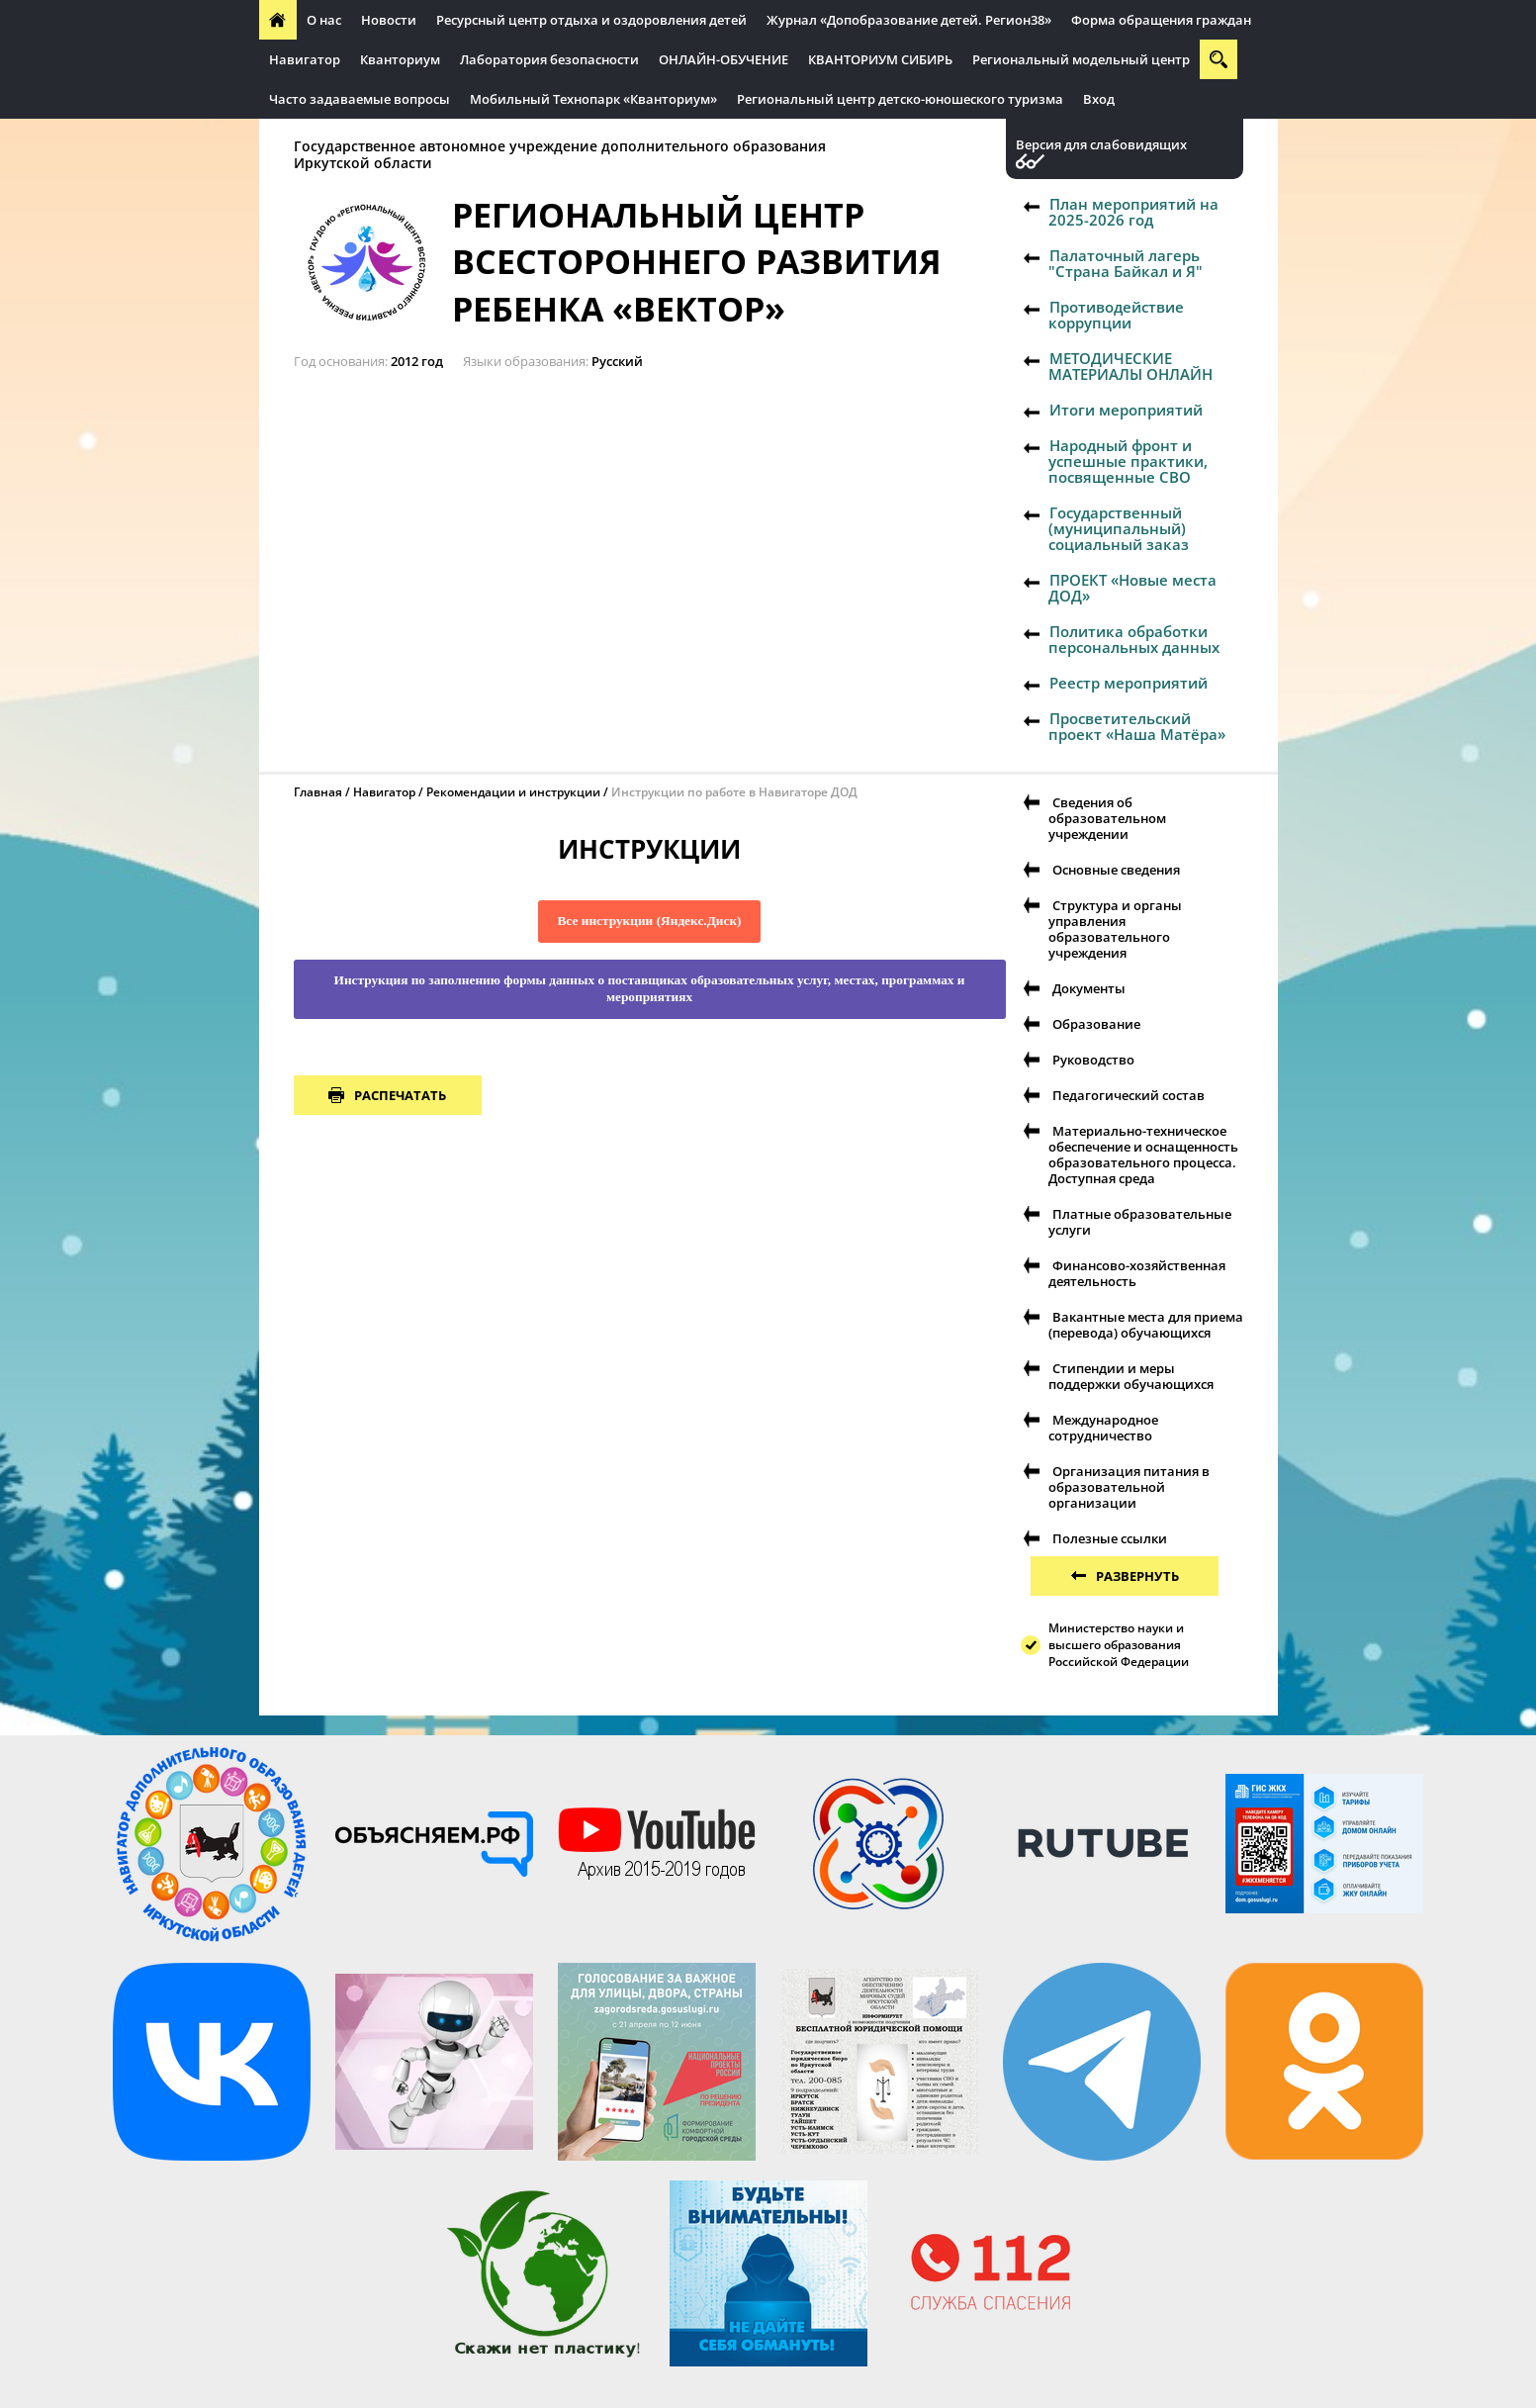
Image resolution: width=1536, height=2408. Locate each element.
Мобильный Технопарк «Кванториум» (593, 99)
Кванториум (400, 59)
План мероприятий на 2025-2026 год (1133, 212)
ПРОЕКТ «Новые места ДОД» (1132, 587)
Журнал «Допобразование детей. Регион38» (909, 20)
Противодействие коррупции (1116, 314)
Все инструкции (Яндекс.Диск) (649, 920)
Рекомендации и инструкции (513, 792)
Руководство (1093, 1059)
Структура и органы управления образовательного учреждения (1115, 929)
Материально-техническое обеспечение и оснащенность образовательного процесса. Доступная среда (1143, 1154)
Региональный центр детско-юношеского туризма (900, 99)
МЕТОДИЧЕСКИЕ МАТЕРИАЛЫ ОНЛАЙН (1130, 366)
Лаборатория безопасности (549, 59)
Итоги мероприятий (1126, 409)
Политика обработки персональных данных (1134, 639)
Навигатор (304, 59)
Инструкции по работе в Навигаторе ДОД (734, 792)
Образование (1096, 1024)
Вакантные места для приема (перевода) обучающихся (1145, 1325)
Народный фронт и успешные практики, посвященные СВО (1128, 461)
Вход (1099, 99)
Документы (1089, 988)
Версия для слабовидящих (1101, 145)
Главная (318, 792)
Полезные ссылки (1109, 1538)
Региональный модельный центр (1081, 59)
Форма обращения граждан (1161, 20)
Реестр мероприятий (1128, 683)
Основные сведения (1116, 870)
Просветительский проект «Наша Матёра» (1136, 726)
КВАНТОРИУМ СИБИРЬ (880, 59)
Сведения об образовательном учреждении (1107, 818)
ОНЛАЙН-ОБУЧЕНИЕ (723, 59)
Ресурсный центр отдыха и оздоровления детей (591, 20)
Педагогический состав (1128, 1095)
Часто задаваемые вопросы (359, 99)
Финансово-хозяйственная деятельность (1136, 1273)
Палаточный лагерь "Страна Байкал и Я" (1125, 263)
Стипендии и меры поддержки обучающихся (1131, 1376)
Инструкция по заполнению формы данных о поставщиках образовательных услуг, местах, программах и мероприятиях (649, 988)
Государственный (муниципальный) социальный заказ (1118, 528)
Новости (388, 20)
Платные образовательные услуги (1139, 1222)
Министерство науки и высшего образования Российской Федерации (1118, 1645)
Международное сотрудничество (1103, 1427)
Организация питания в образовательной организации (1129, 1487)
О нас (324, 20)
